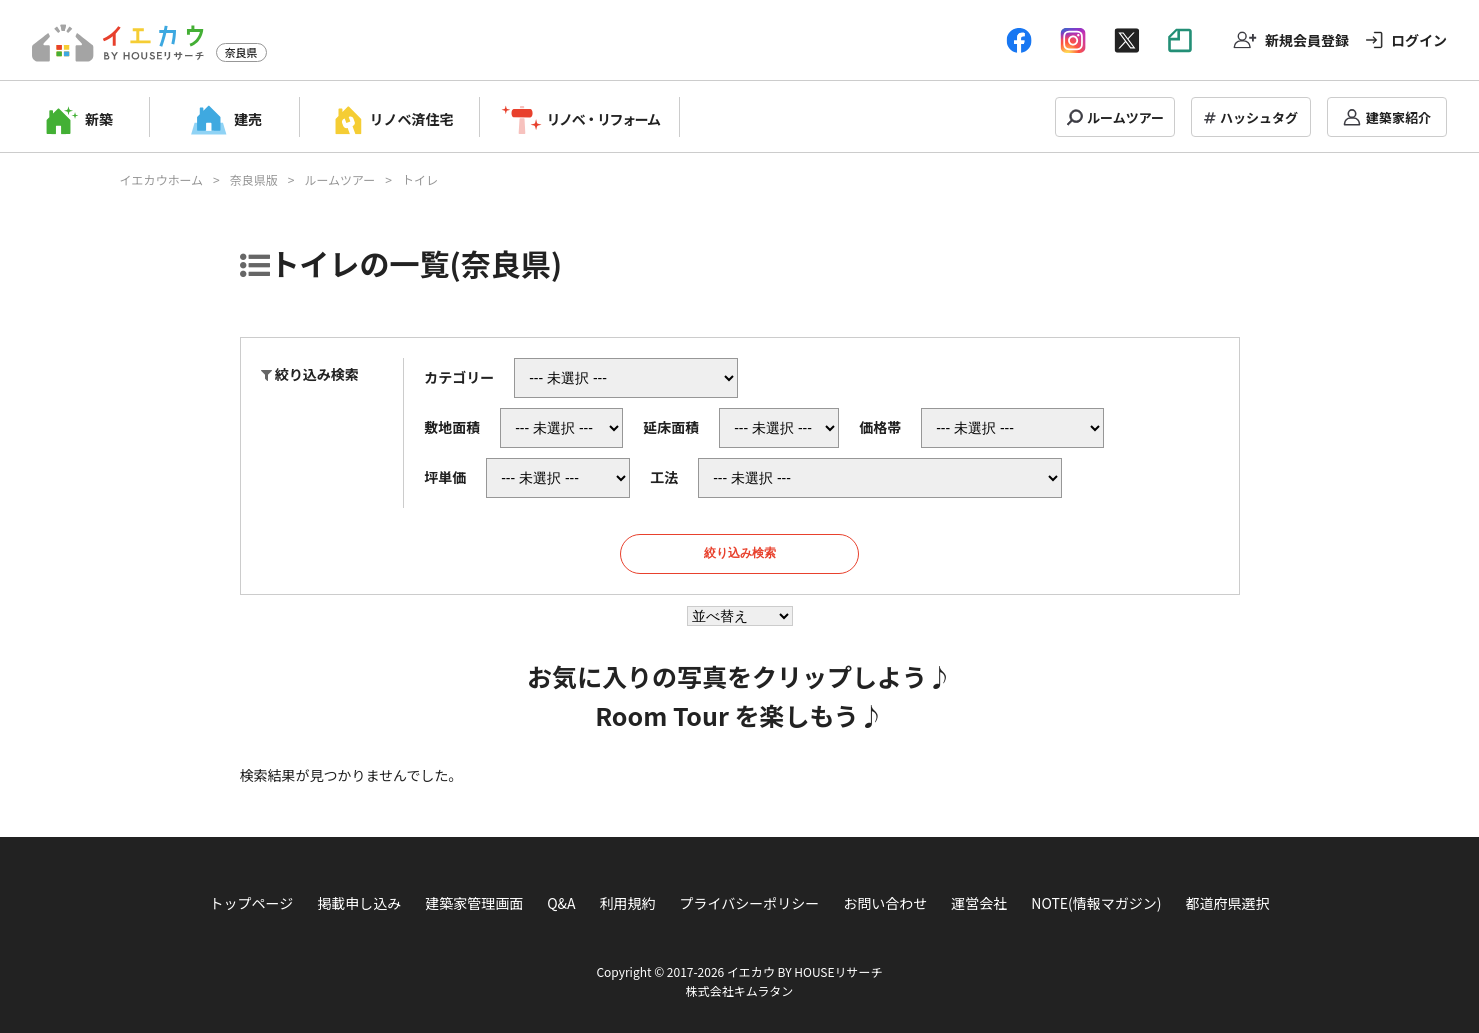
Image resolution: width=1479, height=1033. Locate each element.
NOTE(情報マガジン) (1096, 903)
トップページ (251, 903)
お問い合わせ (885, 903)
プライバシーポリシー (750, 903)
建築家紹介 (1398, 117)
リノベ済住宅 (412, 119)
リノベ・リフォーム (603, 119)
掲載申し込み (359, 903)
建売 (248, 119)
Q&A (561, 903)
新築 (99, 119)
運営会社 (979, 903)
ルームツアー (1125, 117)
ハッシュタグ (1259, 117)
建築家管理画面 (474, 903)
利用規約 (628, 903)
